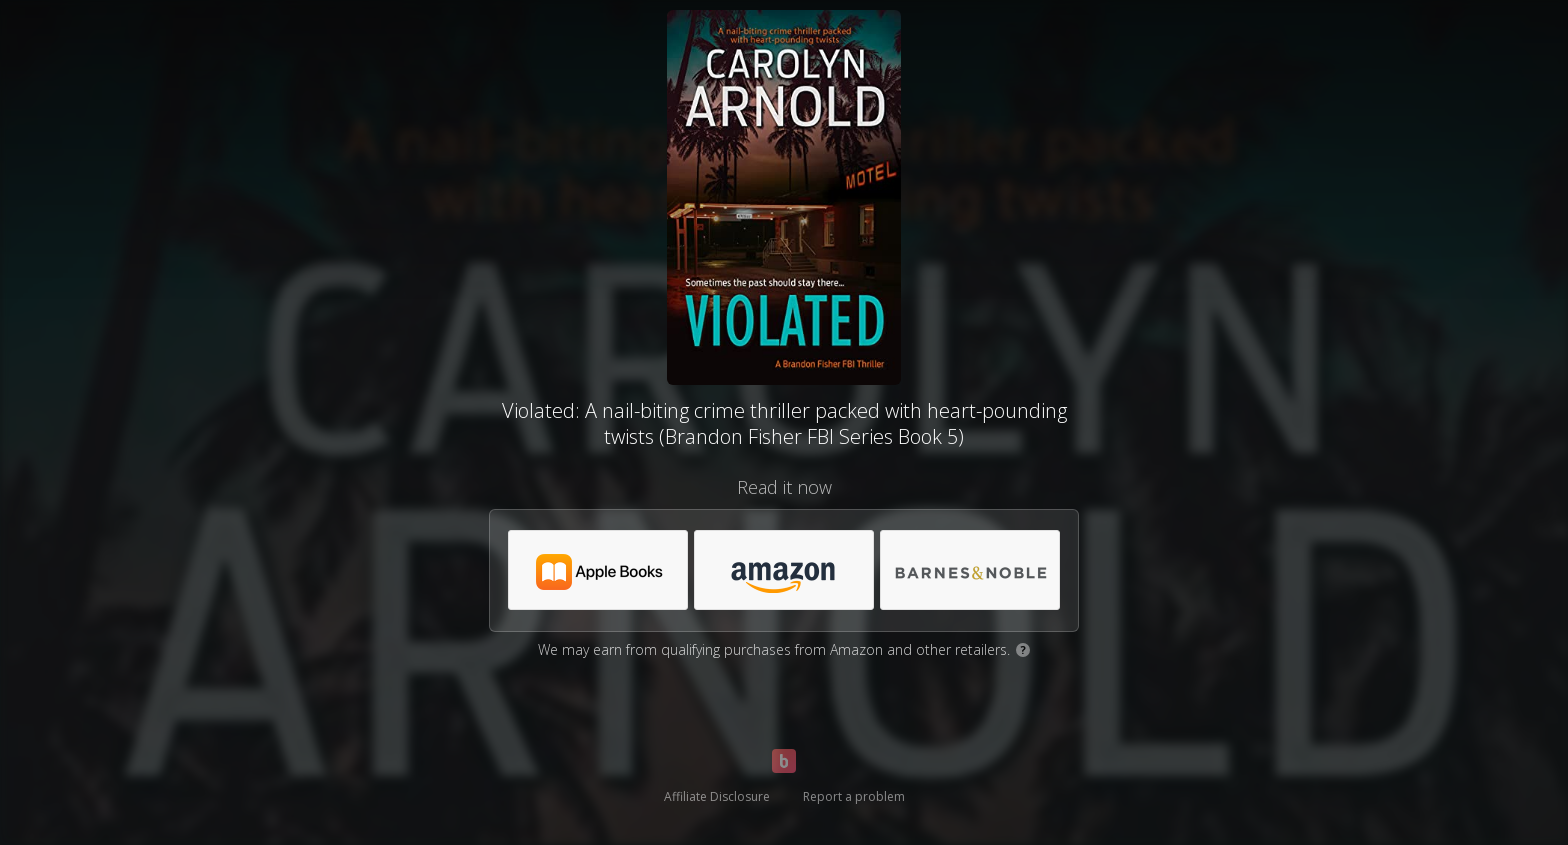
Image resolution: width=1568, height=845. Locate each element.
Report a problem (854, 796)
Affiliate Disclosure (717, 796)
